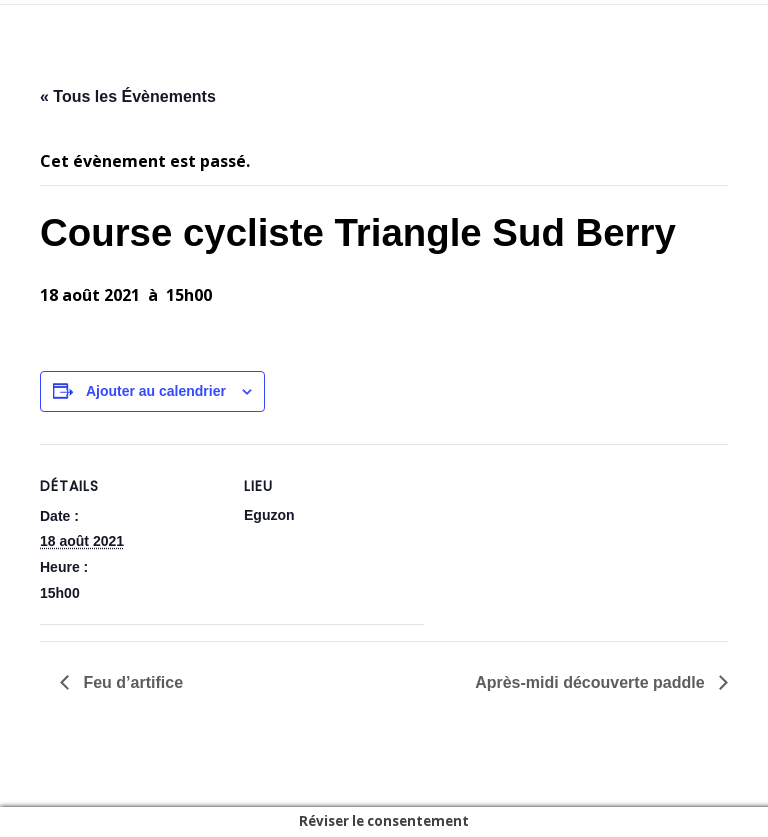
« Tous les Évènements (128, 96)
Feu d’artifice (131, 682)
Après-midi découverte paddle (592, 682)
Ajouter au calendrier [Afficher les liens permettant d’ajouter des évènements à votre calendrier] (156, 391)
